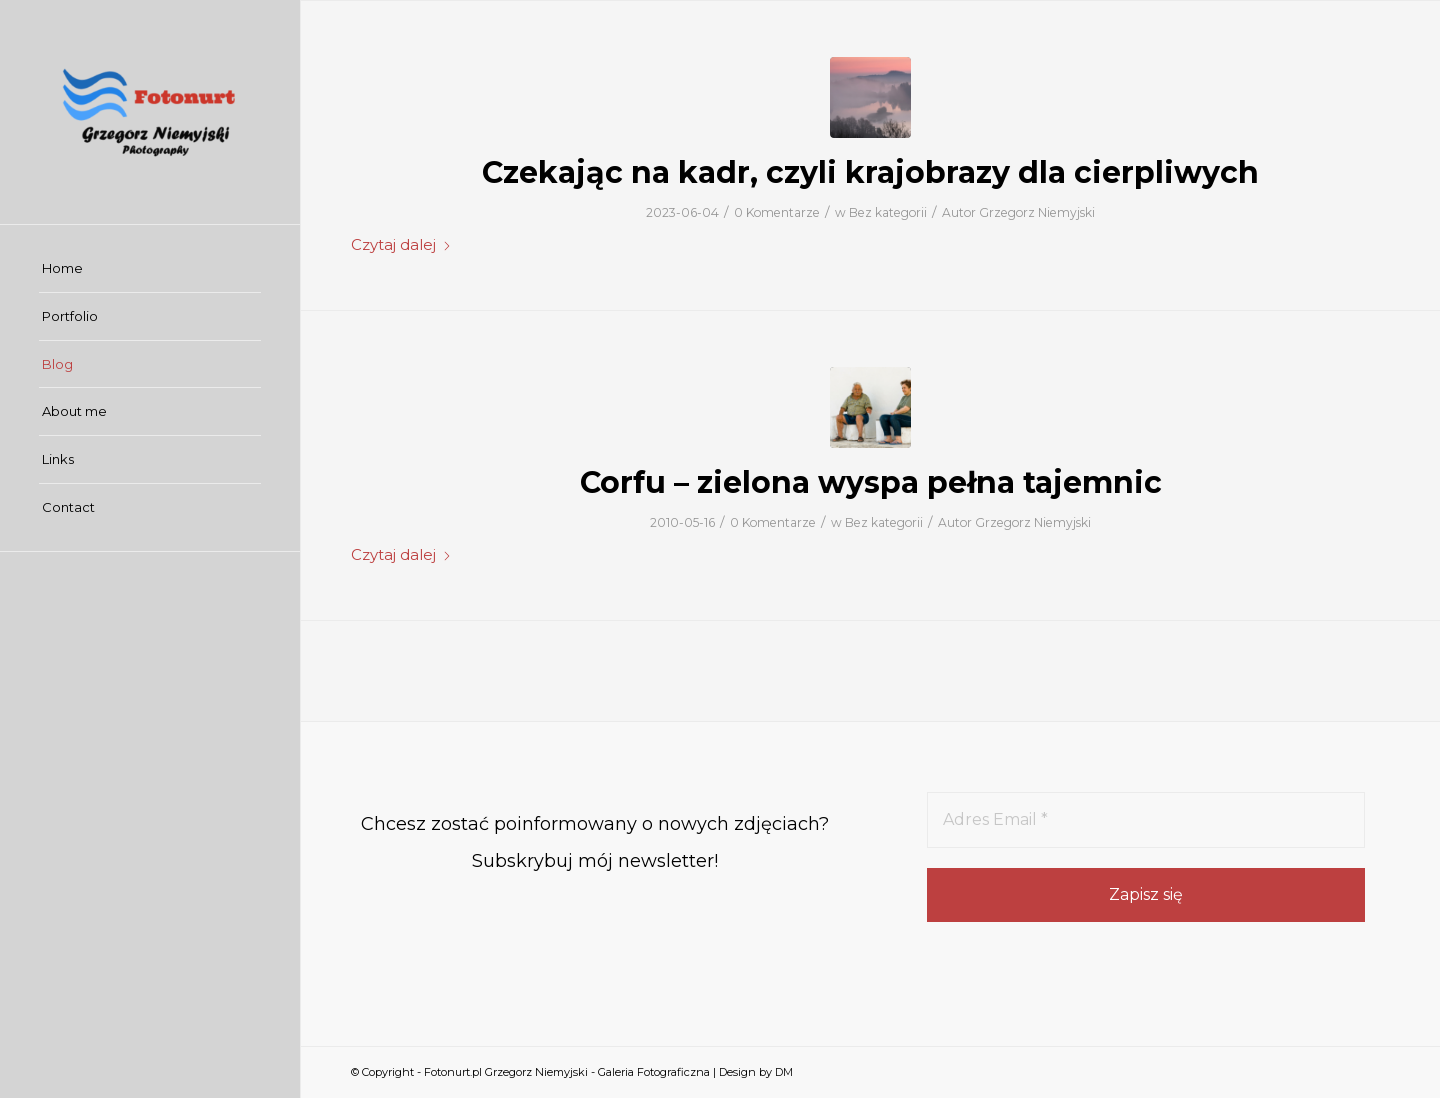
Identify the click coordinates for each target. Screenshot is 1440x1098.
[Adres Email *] (1146, 820)
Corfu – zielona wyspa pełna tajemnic (871, 482)
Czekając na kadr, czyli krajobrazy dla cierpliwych (870, 172)
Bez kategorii (888, 212)
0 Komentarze (777, 212)
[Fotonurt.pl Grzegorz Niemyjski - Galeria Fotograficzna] (150, 112)
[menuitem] (150, 269)
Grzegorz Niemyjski (1037, 212)
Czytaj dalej (401, 245)
